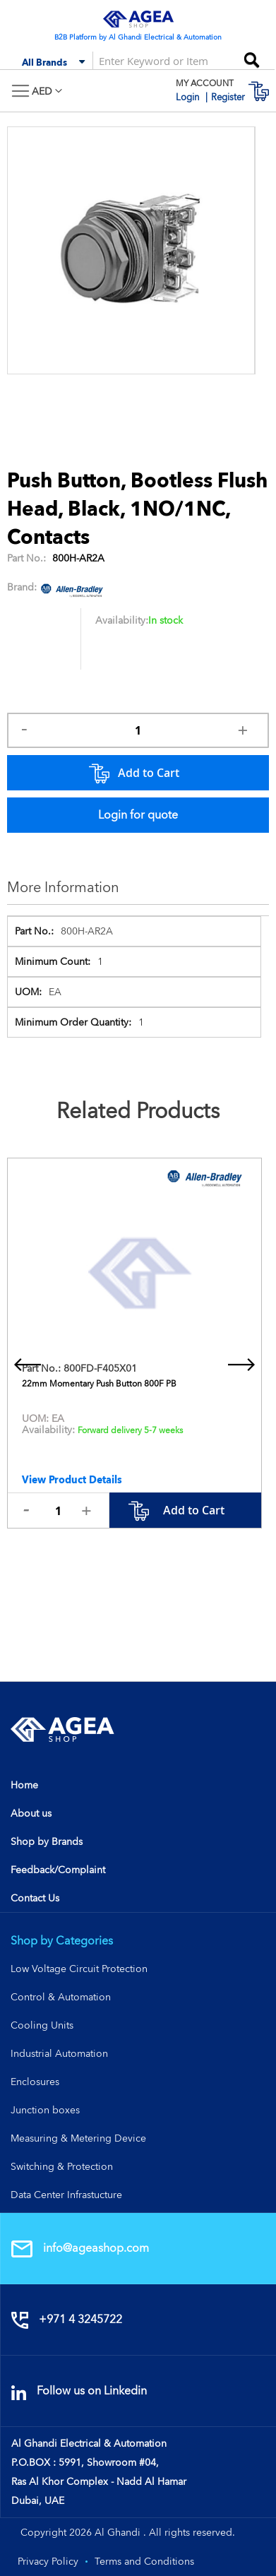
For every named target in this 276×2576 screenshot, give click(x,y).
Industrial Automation (59, 2053)
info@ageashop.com (80, 2248)
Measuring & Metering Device (78, 2138)
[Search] (251, 55)
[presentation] (27, 1364)
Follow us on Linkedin (79, 2390)
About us (31, 1813)
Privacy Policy (48, 2561)
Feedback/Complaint (58, 1869)
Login (189, 97)
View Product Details (72, 1480)
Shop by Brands (47, 1841)
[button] (47, 91)
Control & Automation (61, 1996)
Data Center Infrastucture (66, 2194)
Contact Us (35, 1898)
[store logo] (138, 19)
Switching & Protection (62, 2166)
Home (24, 1785)
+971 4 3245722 (66, 2319)
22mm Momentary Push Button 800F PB (99, 1384)
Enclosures (35, 2081)
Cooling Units (42, 2025)
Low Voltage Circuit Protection (79, 1968)
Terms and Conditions (144, 2561)
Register (228, 97)
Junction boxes (45, 2109)
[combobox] (155, 60)
